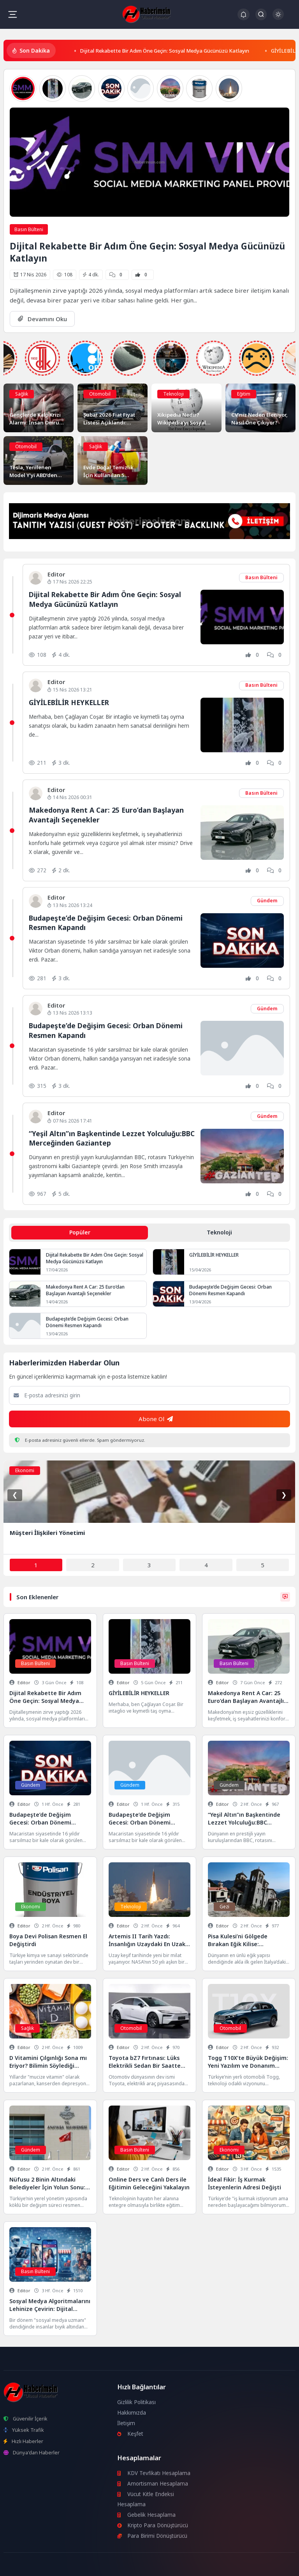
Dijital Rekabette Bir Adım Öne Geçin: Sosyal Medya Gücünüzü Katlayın (164, 50)
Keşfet (130, 2433)
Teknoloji (173, 394)
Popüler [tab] (79, 1232)
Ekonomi (24, 1470)
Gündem (267, 900)
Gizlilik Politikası (136, 2402)
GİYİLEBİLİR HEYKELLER (69, 702)
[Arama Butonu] (261, 14)
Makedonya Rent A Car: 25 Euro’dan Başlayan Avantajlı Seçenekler (85, 1290)
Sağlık (21, 394)
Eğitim (243, 394)
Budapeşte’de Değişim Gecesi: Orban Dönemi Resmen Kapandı (230, 1290)
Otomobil (100, 394)
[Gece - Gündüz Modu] (278, 17)
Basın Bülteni (28, 229)
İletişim (126, 2423)
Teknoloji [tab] (219, 1232)
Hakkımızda (131, 2412)
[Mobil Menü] (12, 14)
